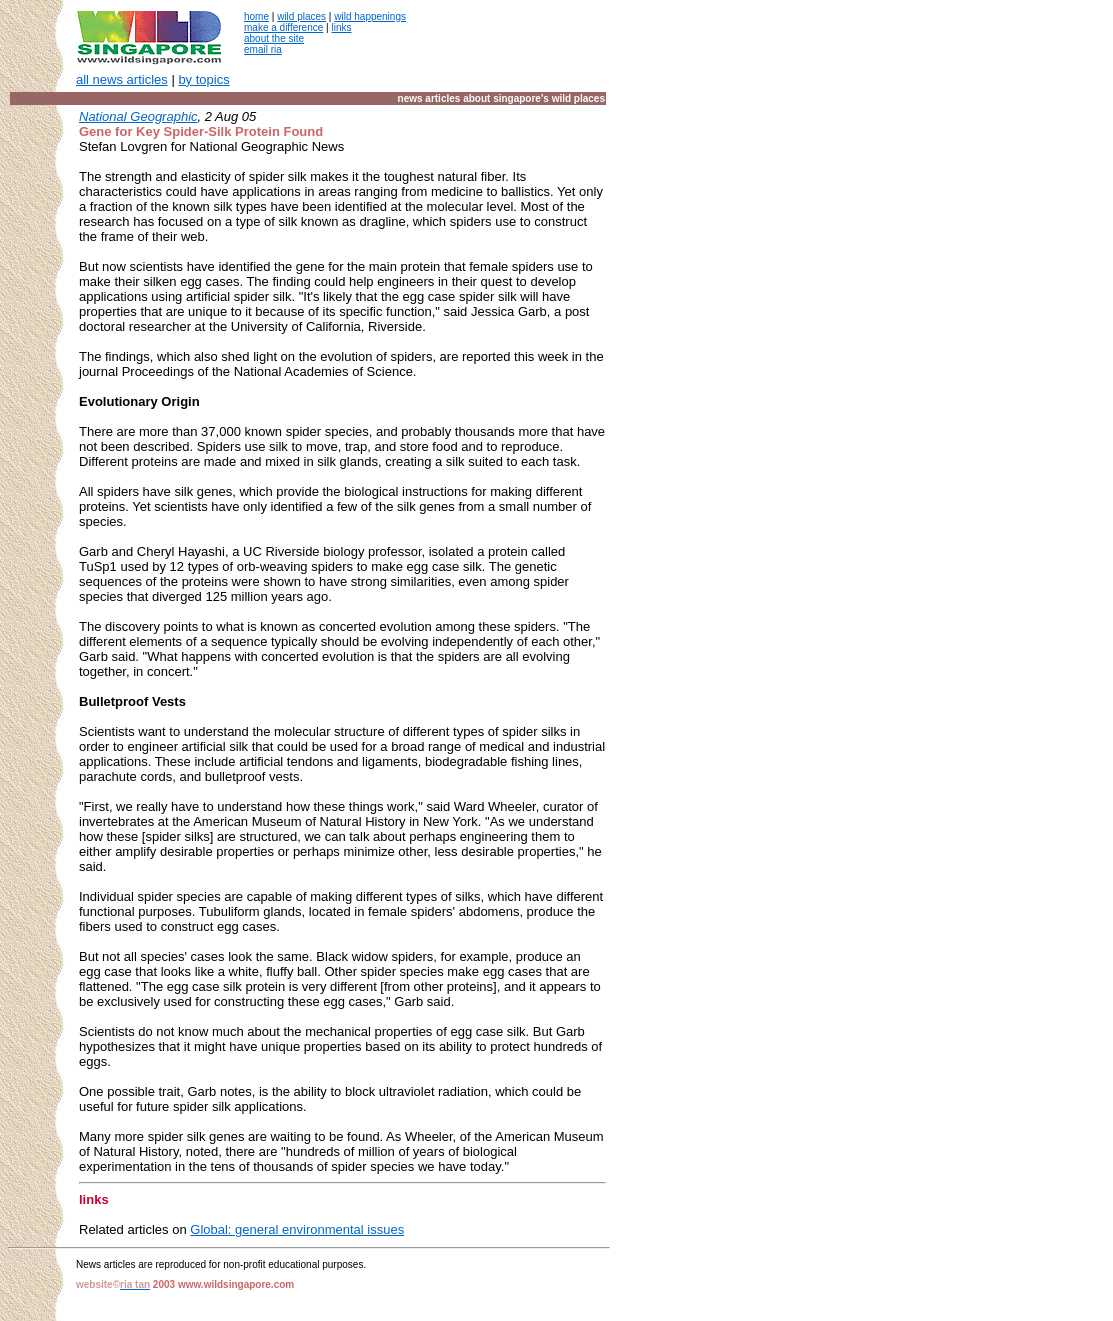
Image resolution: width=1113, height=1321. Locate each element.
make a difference (283, 27)
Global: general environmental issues (297, 1229)
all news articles (122, 79)
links (341, 27)
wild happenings (370, 16)
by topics (203, 79)
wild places (301, 16)
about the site (274, 38)
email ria (263, 49)
